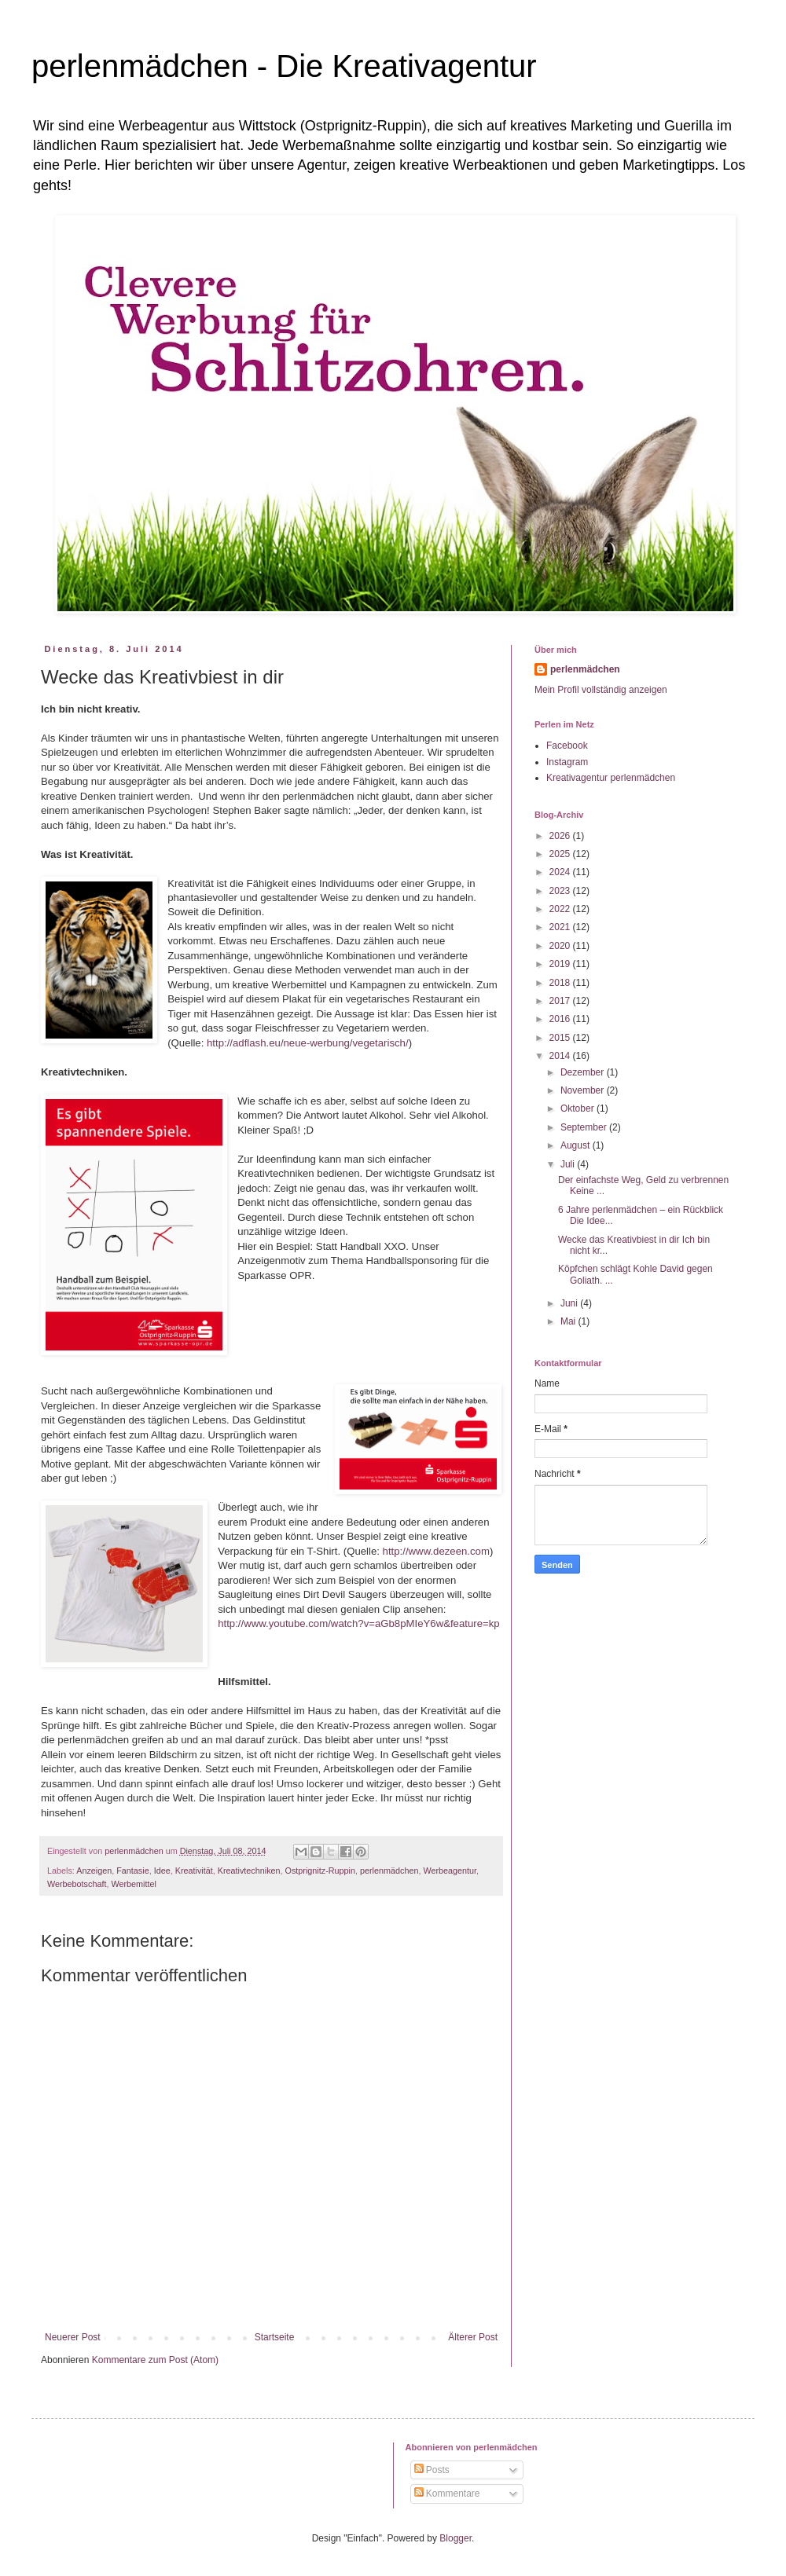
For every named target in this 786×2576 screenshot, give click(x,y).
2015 (561, 1037)
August (576, 1145)
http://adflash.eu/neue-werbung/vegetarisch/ (308, 1043)
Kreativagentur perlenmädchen (610, 777)
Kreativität (194, 1870)
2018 (561, 982)
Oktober (578, 1108)
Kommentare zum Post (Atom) (155, 2359)
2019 (561, 963)
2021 (561, 927)
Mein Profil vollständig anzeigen (600, 689)
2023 (561, 890)
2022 (561, 908)
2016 (561, 1018)
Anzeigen (94, 1870)
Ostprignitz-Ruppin (320, 1870)
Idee (162, 1870)
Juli (568, 1164)
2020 (561, 945)
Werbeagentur (449, 1870)
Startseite (275, 2337)
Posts (432, 2469)
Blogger (455, 2538)
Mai (569, 1321)
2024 (561, 872)
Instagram (567, 762)
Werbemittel (133, 1884)
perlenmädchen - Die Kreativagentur (284, 66)
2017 (561, 1000)
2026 (561, 835)
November (583, 1090)
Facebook (567, 745)
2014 (561, 1055)
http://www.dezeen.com (436, 1551)
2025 (561, 853)
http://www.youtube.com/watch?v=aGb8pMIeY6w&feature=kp (358, 1623)
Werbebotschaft (76, 1884)
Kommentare (447, 2493)
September (584, 1127)
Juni (570, 1303)
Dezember (583, 1072)
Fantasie (132, 1870)
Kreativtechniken (249, 1870)
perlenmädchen (389, 1870)
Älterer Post (473, 2337)
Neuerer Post (73, 2337)
